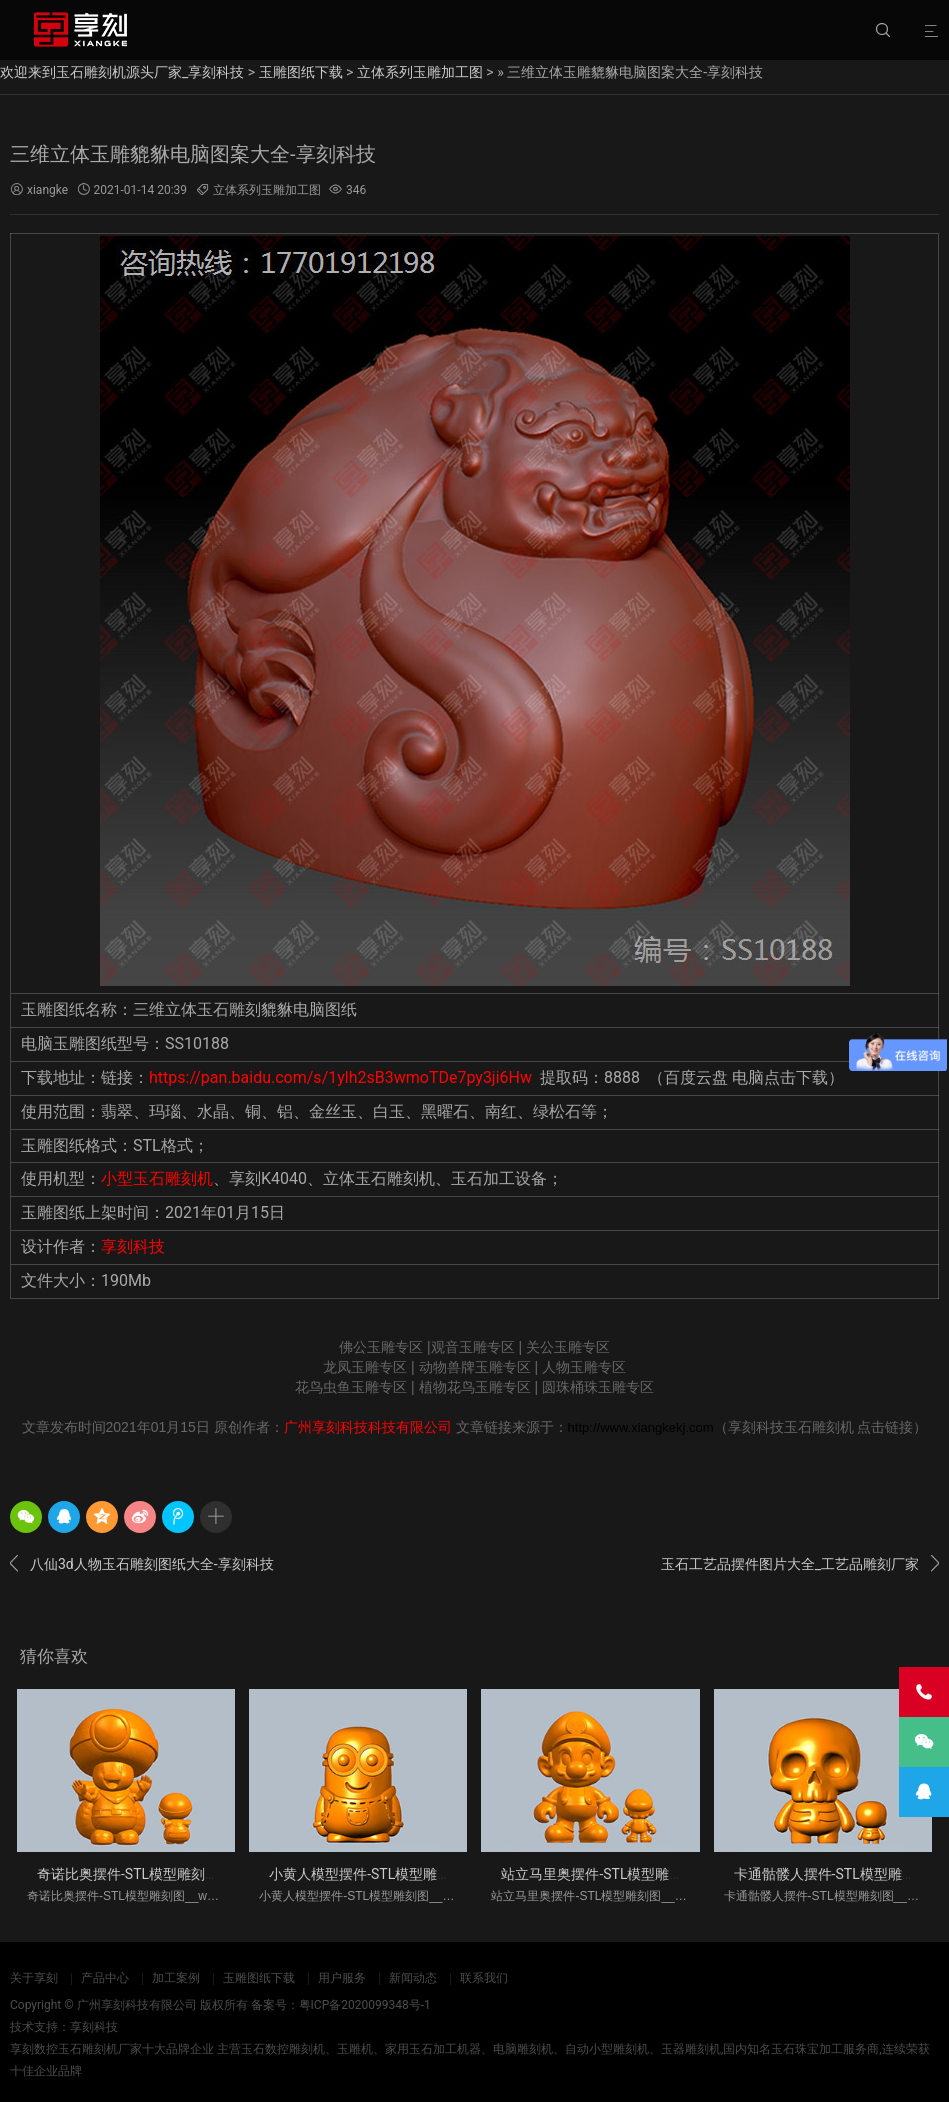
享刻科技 (133, 1246)
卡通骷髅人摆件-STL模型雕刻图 (832, 1874)
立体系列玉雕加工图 (420, 72)
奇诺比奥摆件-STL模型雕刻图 (128, 1874)
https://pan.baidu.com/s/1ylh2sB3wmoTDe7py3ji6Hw (340, 1077)
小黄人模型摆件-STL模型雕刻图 (367, 1874)
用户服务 (342, 1978)
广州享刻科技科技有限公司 (368, 1427)
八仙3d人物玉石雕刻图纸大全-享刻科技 (142, 1564)
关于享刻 (34, 1978)
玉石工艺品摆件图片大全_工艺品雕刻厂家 (800, 1564)
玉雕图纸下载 (301, 72)
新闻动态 (413, 1978)
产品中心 (105, 1978)
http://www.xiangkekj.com (641, 1427)
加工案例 (176, 1978)
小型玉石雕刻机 (157, 1178)
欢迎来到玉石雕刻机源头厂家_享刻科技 (122, 72)
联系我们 (484, 1978)
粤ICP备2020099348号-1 (365, 2005)
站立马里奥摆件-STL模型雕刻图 (599, 1874)
